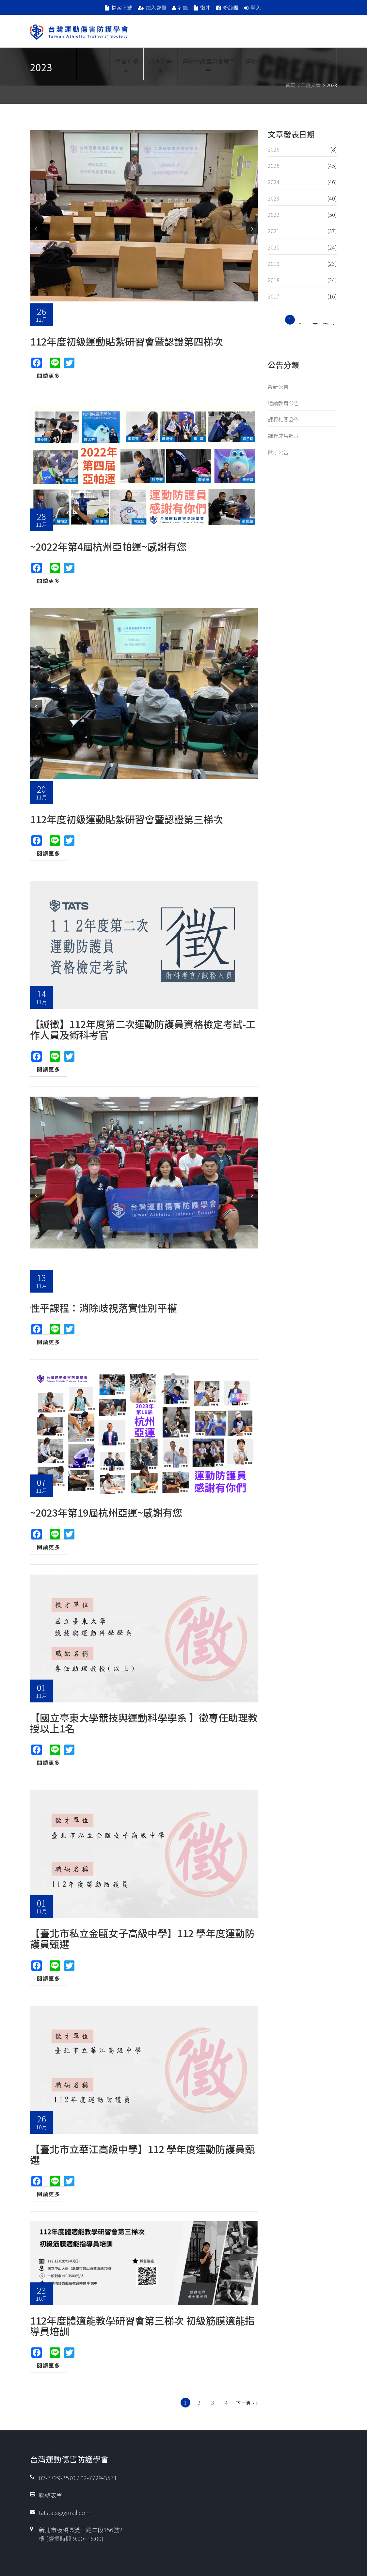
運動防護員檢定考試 (271, 65)
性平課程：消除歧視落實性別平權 (103, 1307)
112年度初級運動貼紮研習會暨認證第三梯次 (126, 819)
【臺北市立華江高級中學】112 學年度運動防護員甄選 (142, 2154)
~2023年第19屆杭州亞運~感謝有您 (106, 1512)
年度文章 (311, 85)
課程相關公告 (283, 419)
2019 (273, 263)
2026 (273, 149)
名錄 (183, 7)
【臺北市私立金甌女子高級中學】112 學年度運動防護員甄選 (142, 1938)
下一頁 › (244, 2403)
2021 (273, 231)
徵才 (205, 7)
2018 (273, 280)
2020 (273, 247)
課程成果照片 (283, 436)
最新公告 (278, 387)
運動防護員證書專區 (208, 65)
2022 (273, 214)
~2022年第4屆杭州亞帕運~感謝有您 (108, 546)
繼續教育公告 (283, 403)
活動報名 (320, 65)
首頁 (290, 85)
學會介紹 (126, 65)
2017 (273, 296)
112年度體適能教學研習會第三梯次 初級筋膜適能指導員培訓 (142, 2325)
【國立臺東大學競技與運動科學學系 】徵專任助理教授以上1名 (144, 1722)
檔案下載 (121, 7)
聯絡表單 (50, 2495)
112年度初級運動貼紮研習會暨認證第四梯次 (126, 341)
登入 (255, 7)
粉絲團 (230, 7)
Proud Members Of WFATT (93, 64)
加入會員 (156, 7)
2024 (273, 182)
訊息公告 (160, 65)
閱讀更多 (48, 375)
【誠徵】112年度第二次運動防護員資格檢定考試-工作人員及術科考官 (143, 1029)
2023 (273, 198)
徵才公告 (278, 452)
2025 (273, 165)
